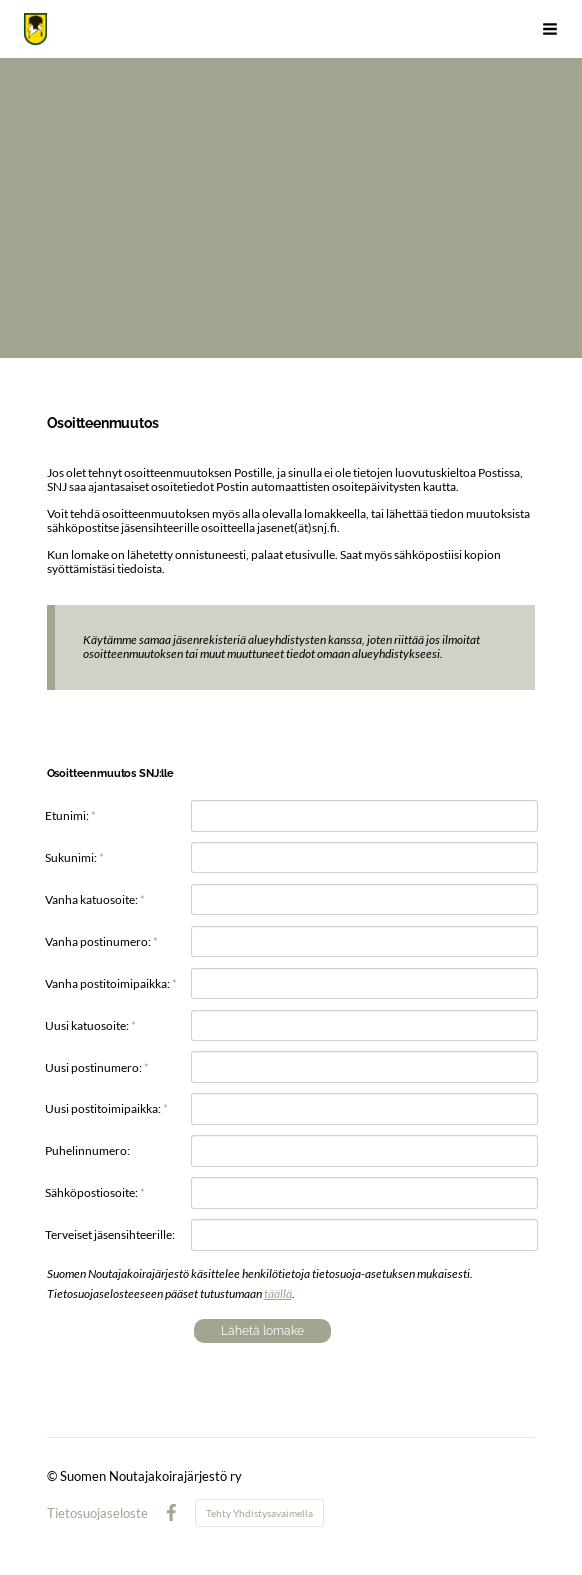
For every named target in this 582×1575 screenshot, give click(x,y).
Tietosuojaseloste (97, 1513)
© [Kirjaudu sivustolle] (53, 1476)
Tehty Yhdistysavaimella (259, 1513)
